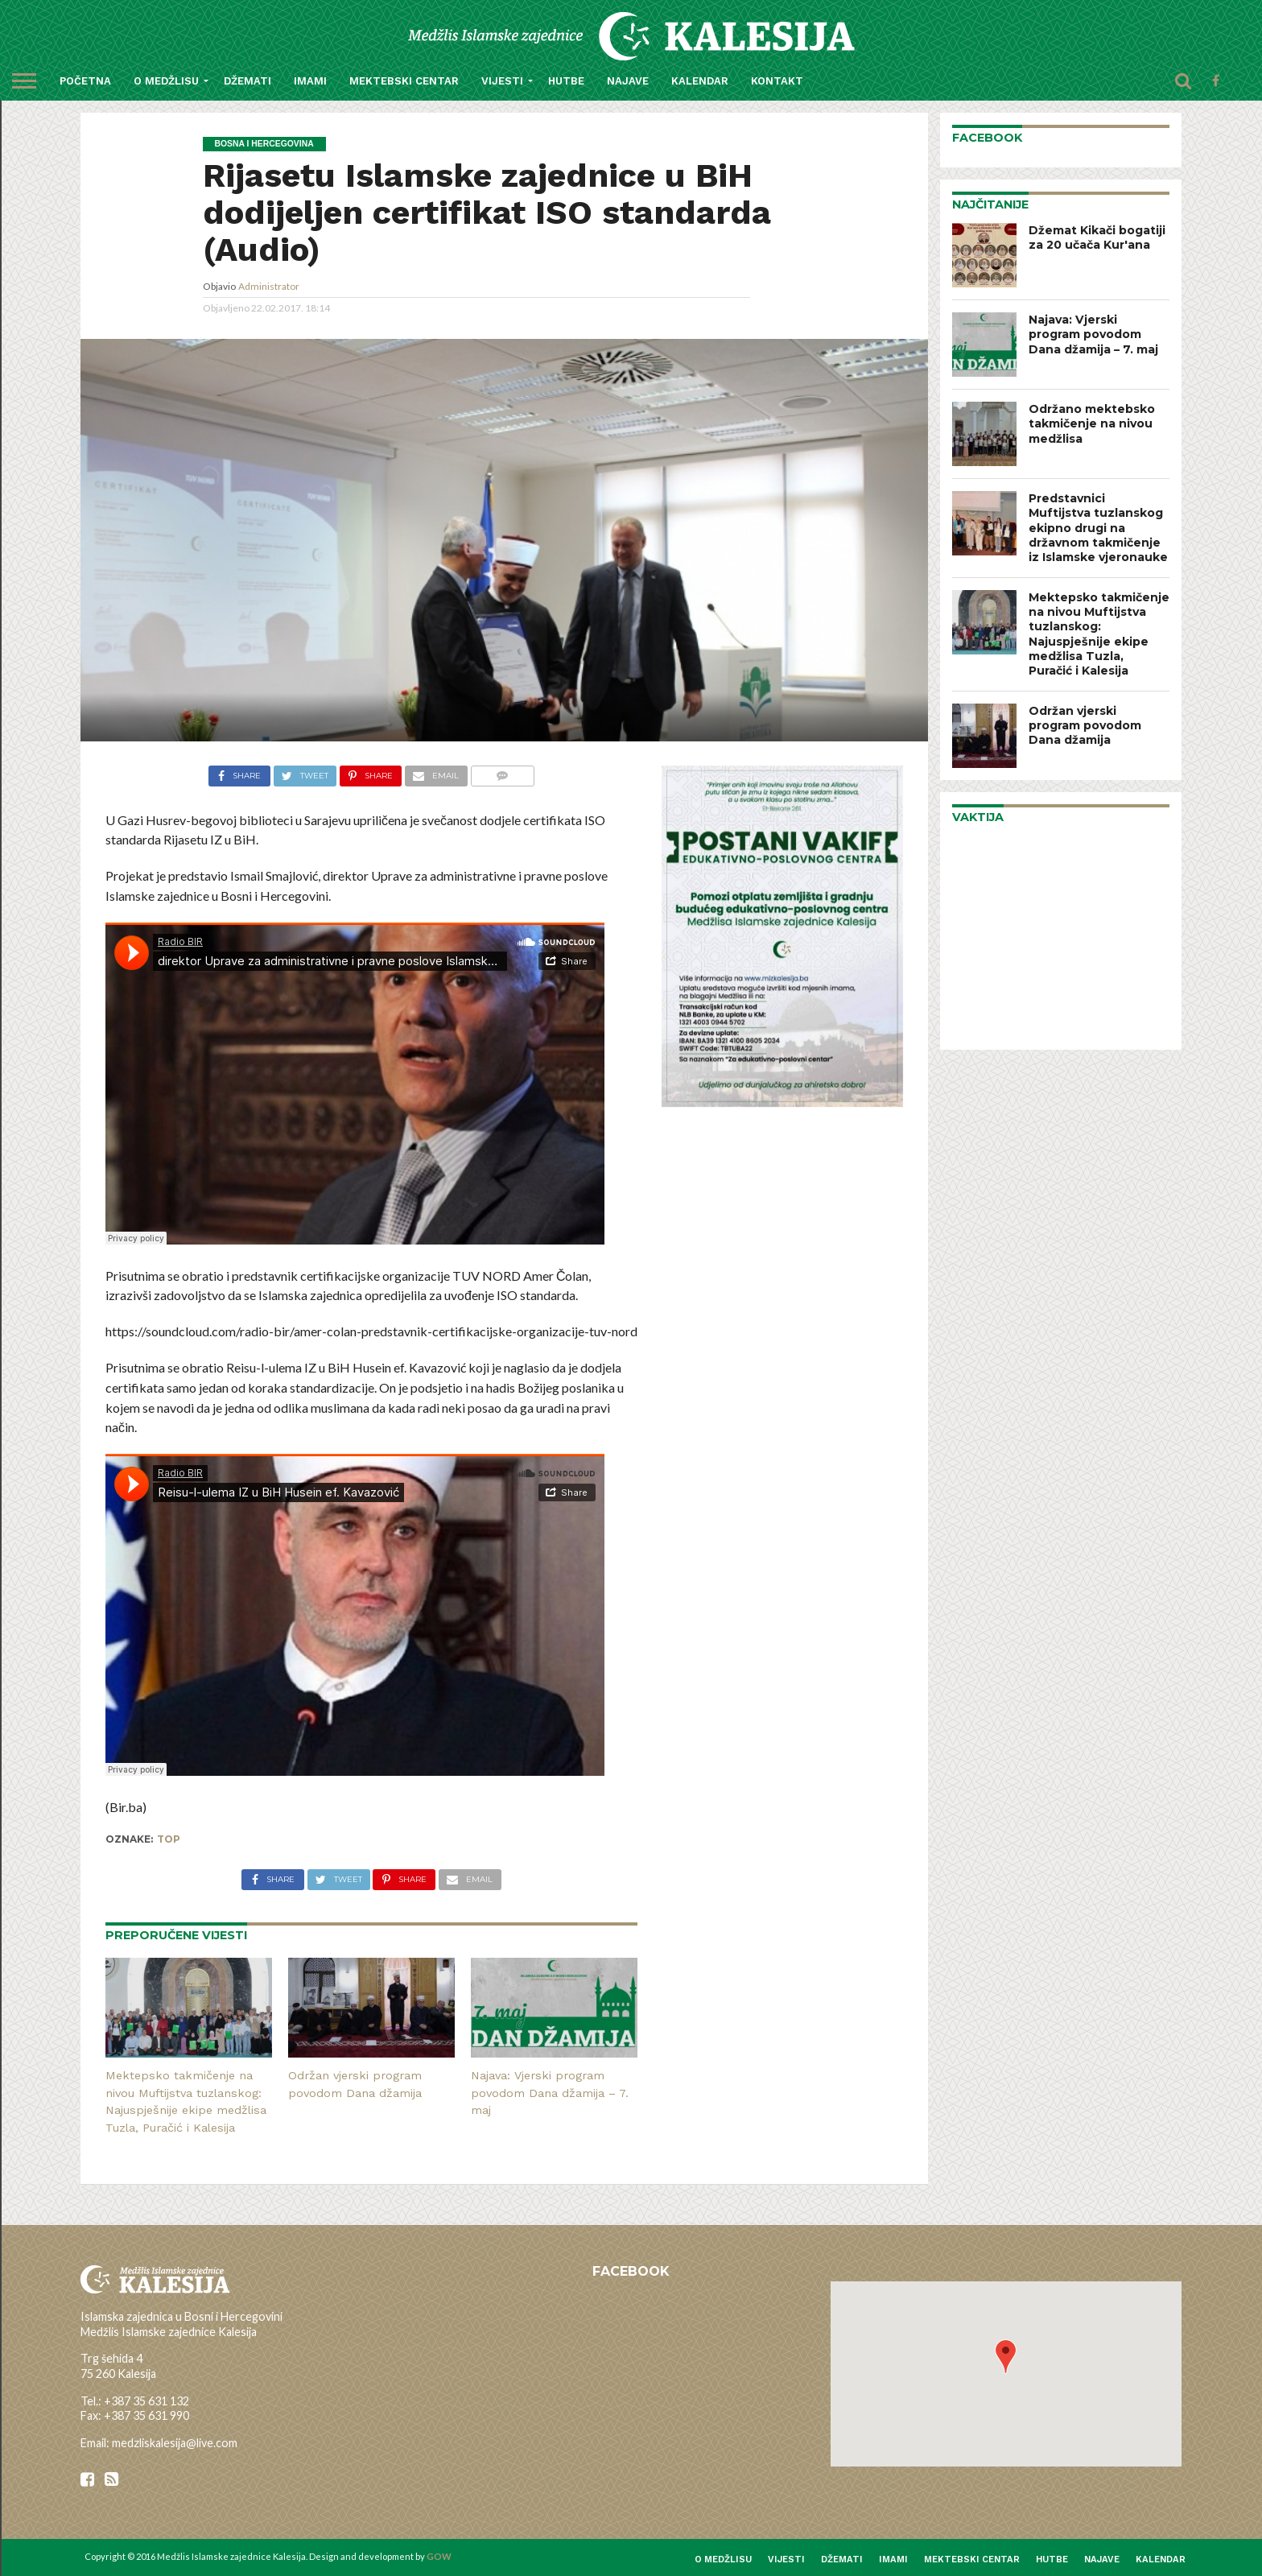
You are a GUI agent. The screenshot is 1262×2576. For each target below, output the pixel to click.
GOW (439, 2556)
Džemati (247, 81)
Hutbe (566, 81)
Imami (310, 81)
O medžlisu (166, 81)
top (168, 1839)
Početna (85, 81)
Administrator (268, 286)
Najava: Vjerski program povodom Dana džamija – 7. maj (550, 2092)
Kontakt (777, 81)
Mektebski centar (404, 81)
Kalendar (699, 81)
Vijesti (502, 81)
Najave (628, 81)
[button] (1006, 2356)
